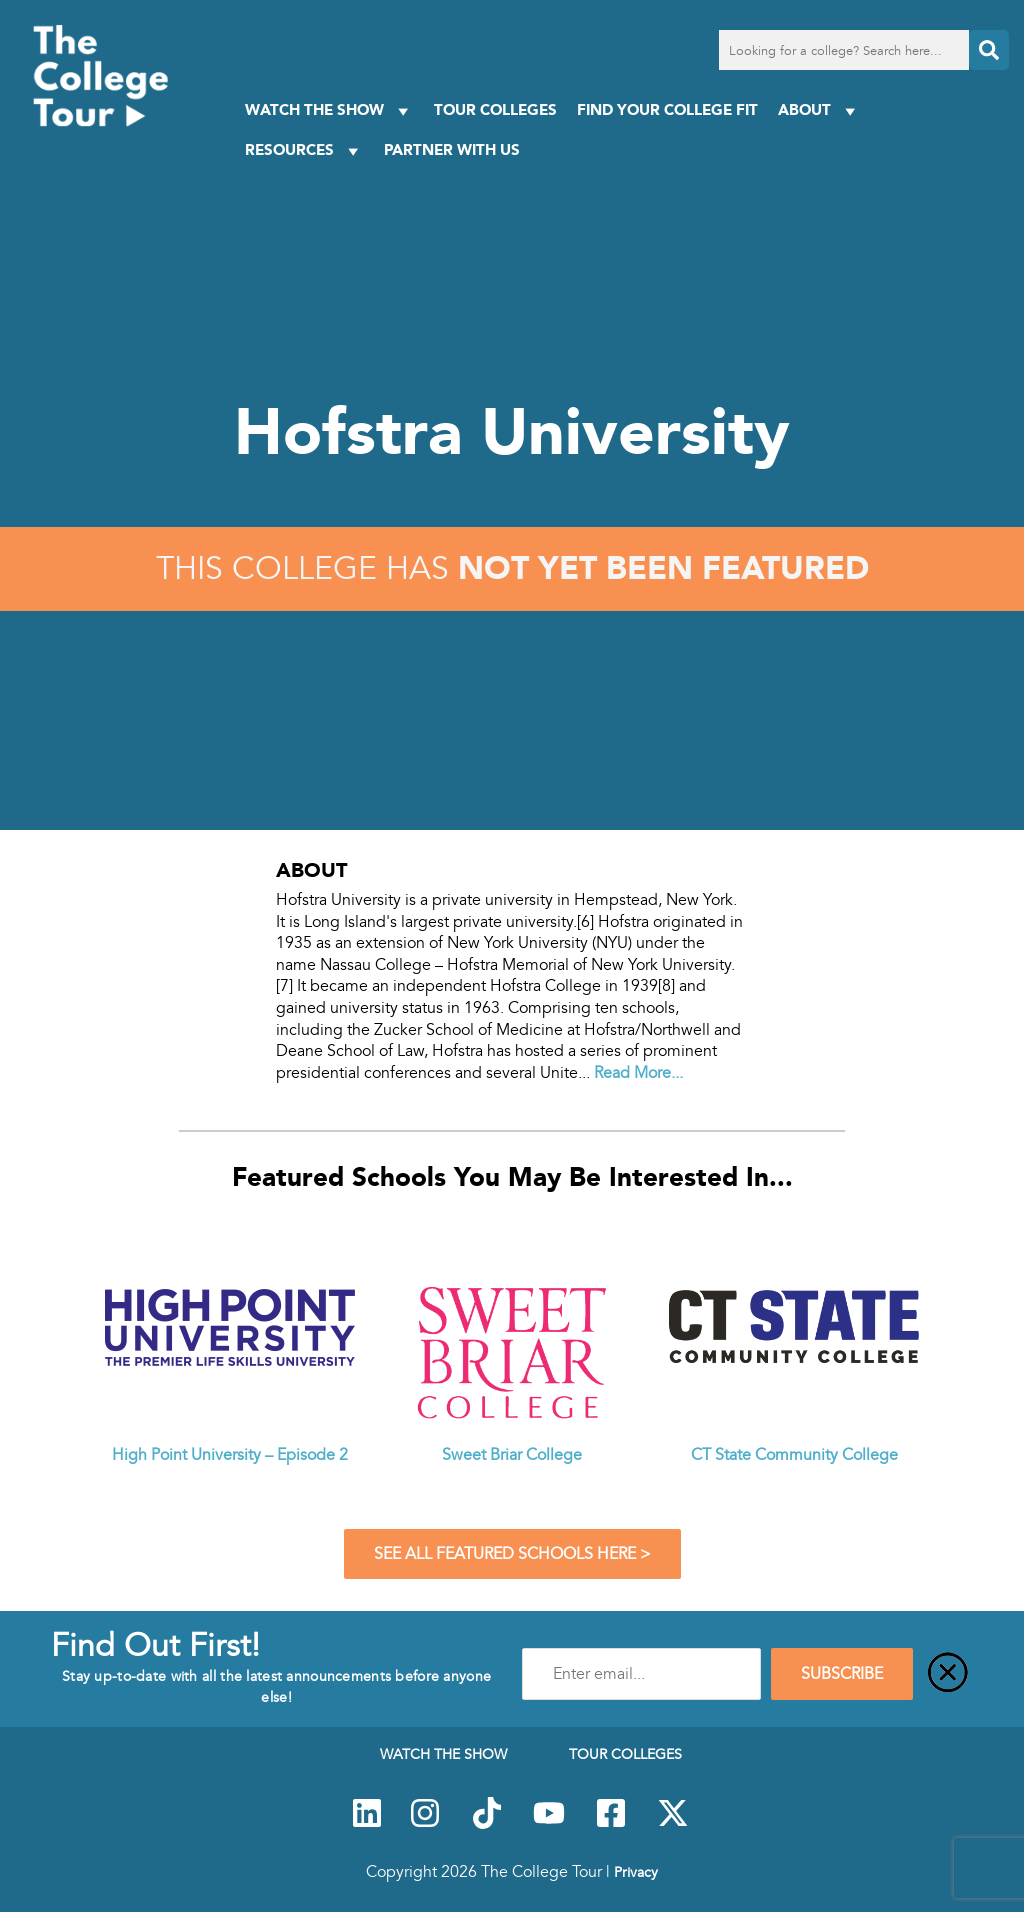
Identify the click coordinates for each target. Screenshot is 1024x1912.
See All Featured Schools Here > (512, 1554)
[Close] (948, 1674)
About (819, 110)
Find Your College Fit (667, 109)
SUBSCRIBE (842, 1674)
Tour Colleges (495, 109)
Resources (304, 150)
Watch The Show (329, 110)
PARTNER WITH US (452, 149)
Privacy (636, 1872)
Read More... (638, 1073)
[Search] (989, 50)
